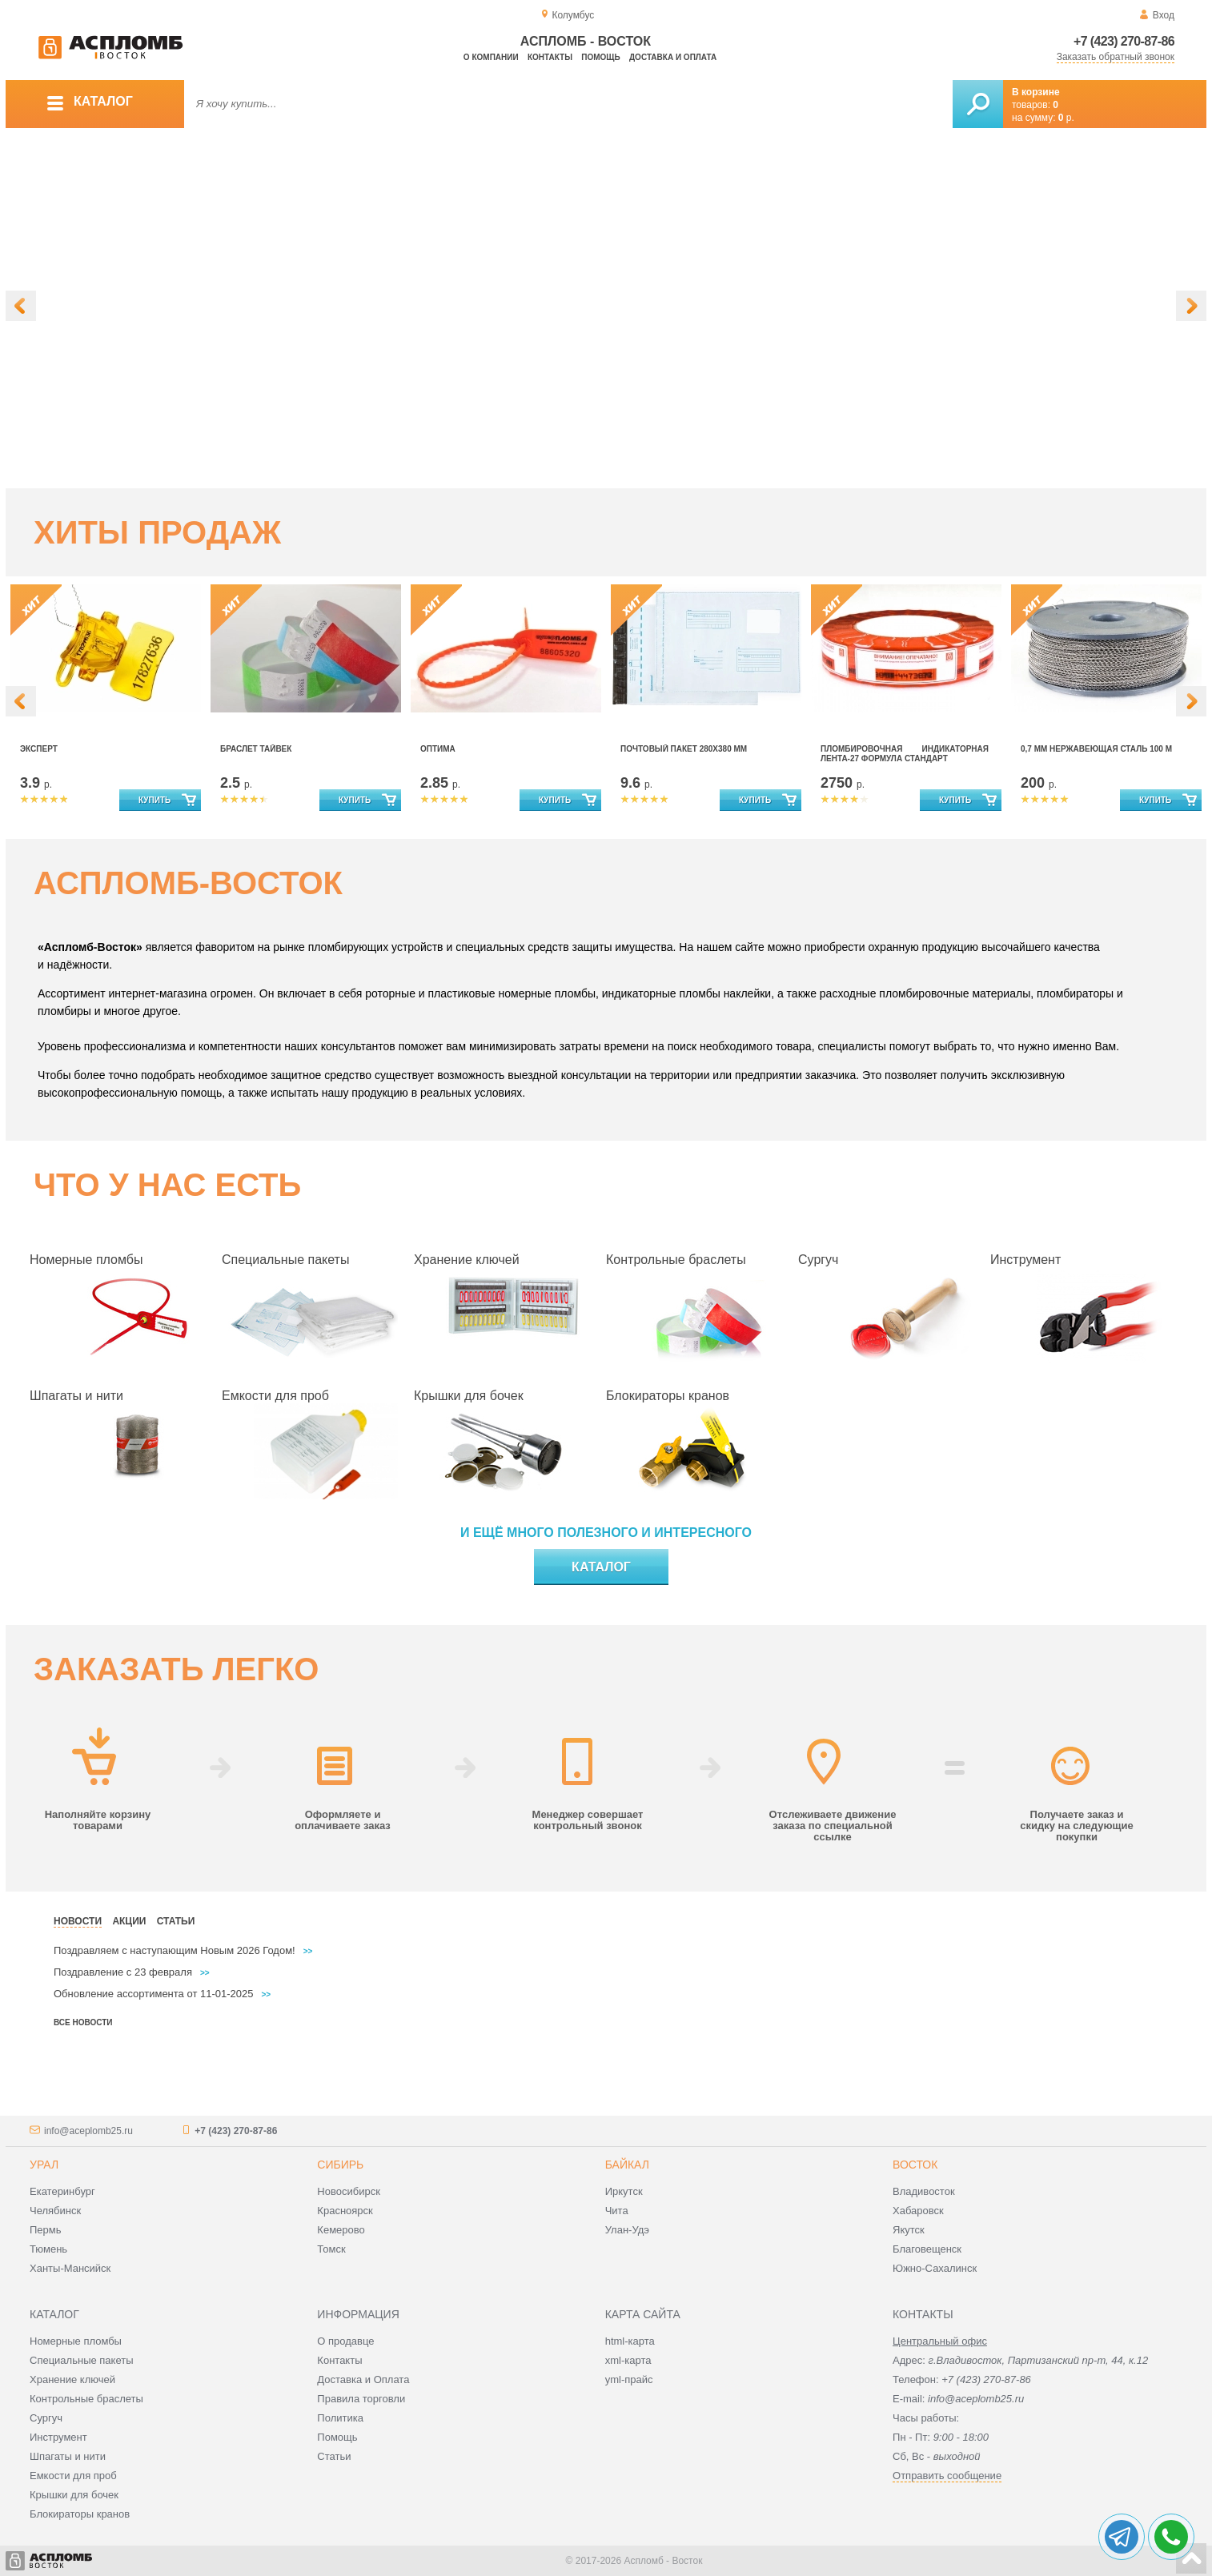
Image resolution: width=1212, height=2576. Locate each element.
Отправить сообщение (947, 2476)
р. (1066, 117)
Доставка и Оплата (363, 2379)
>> (308, 1951)
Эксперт (39, 748)
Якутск (909, 2230)
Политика (340, 2418)
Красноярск (344, 2211)
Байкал (627, 2164)
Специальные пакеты (285, 1259)
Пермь (46, 2230)
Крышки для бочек (469, 1395)
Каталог (601, 1567)
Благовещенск (927, 2249)
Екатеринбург (62, 2191)
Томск (331, 2249)
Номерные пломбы (86, 1259)
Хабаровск (918, 2211)
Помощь (600, 57)
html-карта (630, 2341)
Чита (616, 2211)
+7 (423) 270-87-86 (1124, 41)
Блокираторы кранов (667, 1395)
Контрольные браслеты (676, 1259)
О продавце (345, 2341)
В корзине (1036, 92)
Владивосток (924, 2191)
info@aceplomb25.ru (88, 2131)
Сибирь (340, 2164)
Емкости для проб (275, 1395)
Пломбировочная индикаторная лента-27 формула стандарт (905, 753)
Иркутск (624, 2191)
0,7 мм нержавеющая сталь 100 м (1096, 748)
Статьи (334, 2456)
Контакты (550, 57)
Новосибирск (348, 2191)
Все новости (83, 2022)
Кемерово (340, 2230)
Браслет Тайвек (255, 748)
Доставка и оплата (672, 57)
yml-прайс (629, 2379)
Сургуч (818, 1259)
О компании (491, 57)
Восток (915, 2164)
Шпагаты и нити (76, 1395)
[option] (606, 308)
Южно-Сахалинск (935, 2268)
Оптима (438, 748)
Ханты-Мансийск (70, 2268)
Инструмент (1025, 1259)
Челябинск (55, 2211)
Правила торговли (361, 2399)
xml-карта (628, 2360)
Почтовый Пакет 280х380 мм (683, 748)
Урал (44, 2164)
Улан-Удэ (627, 2230)
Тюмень (48, 2249)
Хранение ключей (467, 1259)
